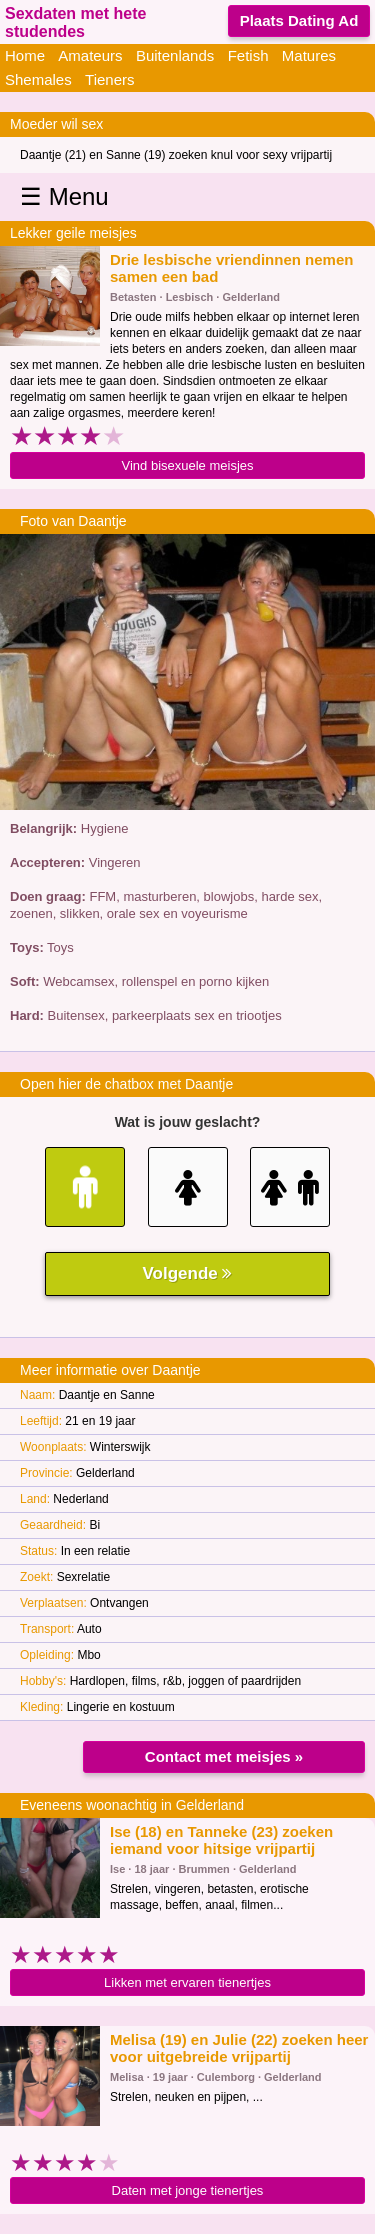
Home (25, 55)
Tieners (109, 79)
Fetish (248, 55)
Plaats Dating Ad (299, 20)
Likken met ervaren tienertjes (187, 1982)
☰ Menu (64, 196)
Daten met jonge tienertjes (188, 2190)
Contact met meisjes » (224, 1756)
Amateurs (90, 55)
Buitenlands (175, 55)
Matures (309, 55)
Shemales (38, 79)
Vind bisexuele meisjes (188, 465)
